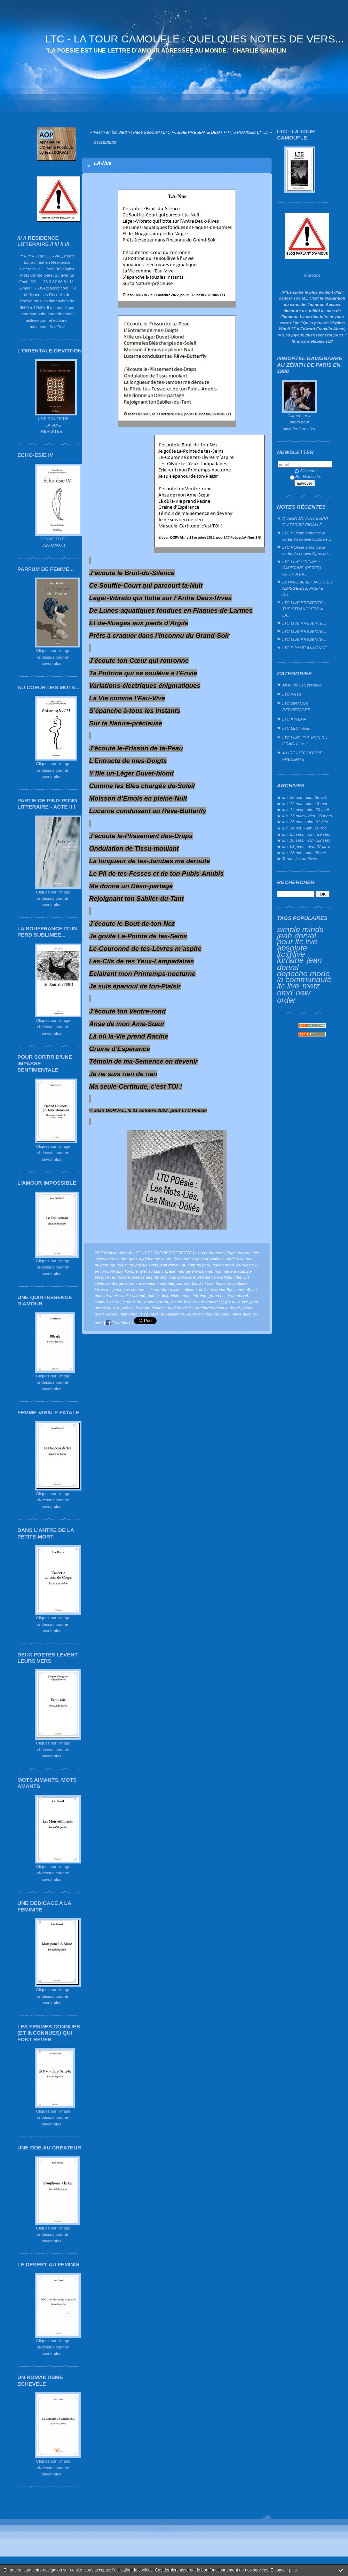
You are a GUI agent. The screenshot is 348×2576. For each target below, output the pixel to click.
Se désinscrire (305, 476)
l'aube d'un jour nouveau (208, 1314)
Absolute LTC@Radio (302, 685)
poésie (154, 1295)
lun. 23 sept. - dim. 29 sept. (307, 834)
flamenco (129, 1314)
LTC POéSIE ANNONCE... (306, 647)
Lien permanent (209, 1252)
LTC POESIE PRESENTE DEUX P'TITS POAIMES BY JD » (217, 132)
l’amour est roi (107, 1301)
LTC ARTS (291, 694)
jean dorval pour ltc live (297, 938)
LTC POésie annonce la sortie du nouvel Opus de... (306, 536)
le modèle (121, 1277)
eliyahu (190, 1289)
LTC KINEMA (294, 719)
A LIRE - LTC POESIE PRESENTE (302, 755)
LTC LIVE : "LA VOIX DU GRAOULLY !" (304, 740)
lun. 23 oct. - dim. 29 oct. (304, 852)
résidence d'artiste (214, 1277)
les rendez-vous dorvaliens (199, 1258)
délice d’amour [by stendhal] (224, 1289)
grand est (217, 1295)
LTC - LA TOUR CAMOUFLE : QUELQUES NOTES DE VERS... (194, 39)
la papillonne (172, 1314)
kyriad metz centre (156, 1258)
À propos (312, 275)
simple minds (300, 929)
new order (293, 996)
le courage (149, 1314)
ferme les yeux (108, 1289)
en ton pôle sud (108, 1271)
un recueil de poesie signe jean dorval (145, 1265)
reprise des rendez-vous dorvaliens (164, 1277)
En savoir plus (283, 2570)
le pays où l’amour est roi (145, 1301)
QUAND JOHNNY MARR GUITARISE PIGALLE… (305, 521)
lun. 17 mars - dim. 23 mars (307, 815)
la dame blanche (151, 1307)
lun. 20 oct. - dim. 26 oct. (304, 797)
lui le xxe (240, 1301)
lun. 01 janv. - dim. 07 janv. (306, 846)
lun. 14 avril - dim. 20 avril (305, 809)
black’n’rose (203, 1283)
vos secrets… (136, 1289)
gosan (247, 1307)
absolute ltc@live (292, 951)
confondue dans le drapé (217, 1307)
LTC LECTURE (296, 728)
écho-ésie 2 (246, 1265)
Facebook (118, 1322)
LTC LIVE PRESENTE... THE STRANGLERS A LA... (304, 608)
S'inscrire (305, 470)
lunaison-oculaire (231, 1283)
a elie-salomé (133, 1295)
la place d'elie (180, 1307)
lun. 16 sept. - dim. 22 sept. (307, 840)
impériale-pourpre (174, 1283)
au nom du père (196, 1265)
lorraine (290, 959)
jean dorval (238, 1295)
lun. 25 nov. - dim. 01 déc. (305, 821)
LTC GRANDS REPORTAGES (296, 706)
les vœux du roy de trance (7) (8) (200, 1301)
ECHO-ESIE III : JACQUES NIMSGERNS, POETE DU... (307, 588)
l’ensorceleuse (142, 1283)
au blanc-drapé (161, 1271)
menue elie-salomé (195, 1271)
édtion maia (223, 1265)
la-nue (245, 1252)
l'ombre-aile (135, 1271)
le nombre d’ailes (166, 1289)
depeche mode (303, 973)
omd (285, 992)
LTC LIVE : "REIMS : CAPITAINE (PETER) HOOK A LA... (301, 567)
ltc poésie (170, 1295)
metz (311, 985)
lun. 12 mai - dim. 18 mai (304, 803)
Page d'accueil (146, 132)
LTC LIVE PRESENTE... (304, 623)
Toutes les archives (299, 858)
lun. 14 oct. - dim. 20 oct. (304, 828)
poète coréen (107, 1314)
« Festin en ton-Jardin (110, 132)
